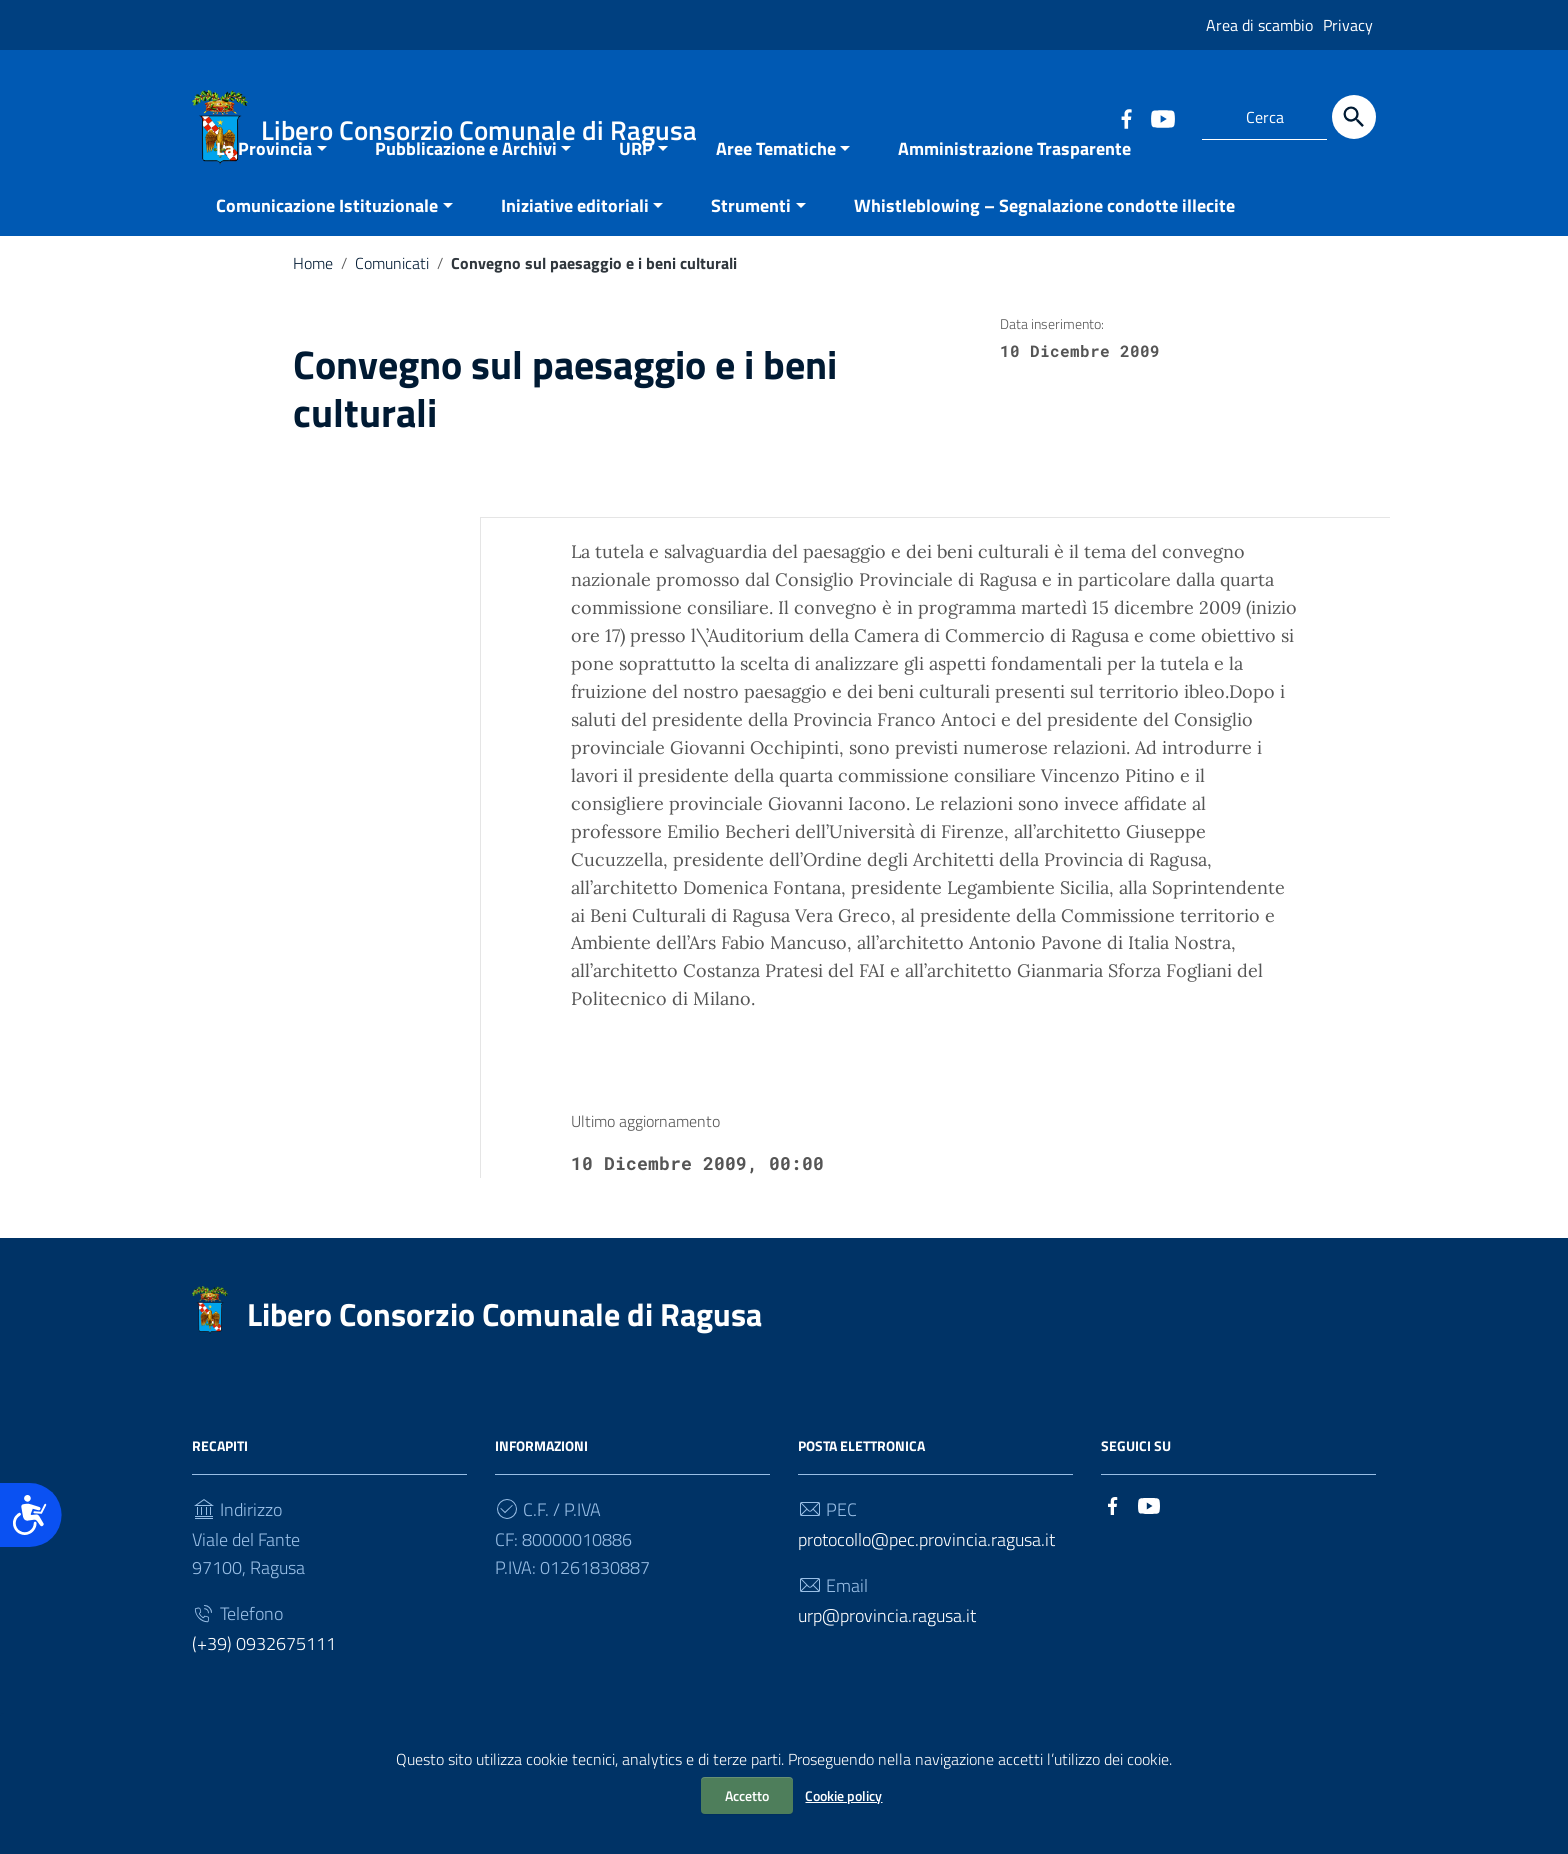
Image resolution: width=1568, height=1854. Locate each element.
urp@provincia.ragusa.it (887, 1664)
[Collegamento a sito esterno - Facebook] (1126, 117)
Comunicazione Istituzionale (327, 254)
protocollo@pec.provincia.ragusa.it (926, 1588)
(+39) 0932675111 (264, 1692)
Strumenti (751, 254)
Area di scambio (1259, 25)
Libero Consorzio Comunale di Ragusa (504, 1363)
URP (636, 197)
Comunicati (392, 312)
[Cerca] (1354, 117)
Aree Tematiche (776, 197)
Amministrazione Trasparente (1014, 197)
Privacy (1348, 25)
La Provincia (264, 197)
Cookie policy (843, 1795)
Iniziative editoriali (575, 254)
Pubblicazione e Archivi (466, 197)
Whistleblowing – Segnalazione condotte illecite (1044, 254)
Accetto (747, 1795)
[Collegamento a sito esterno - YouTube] (1162, 117)
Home (313, 312)
